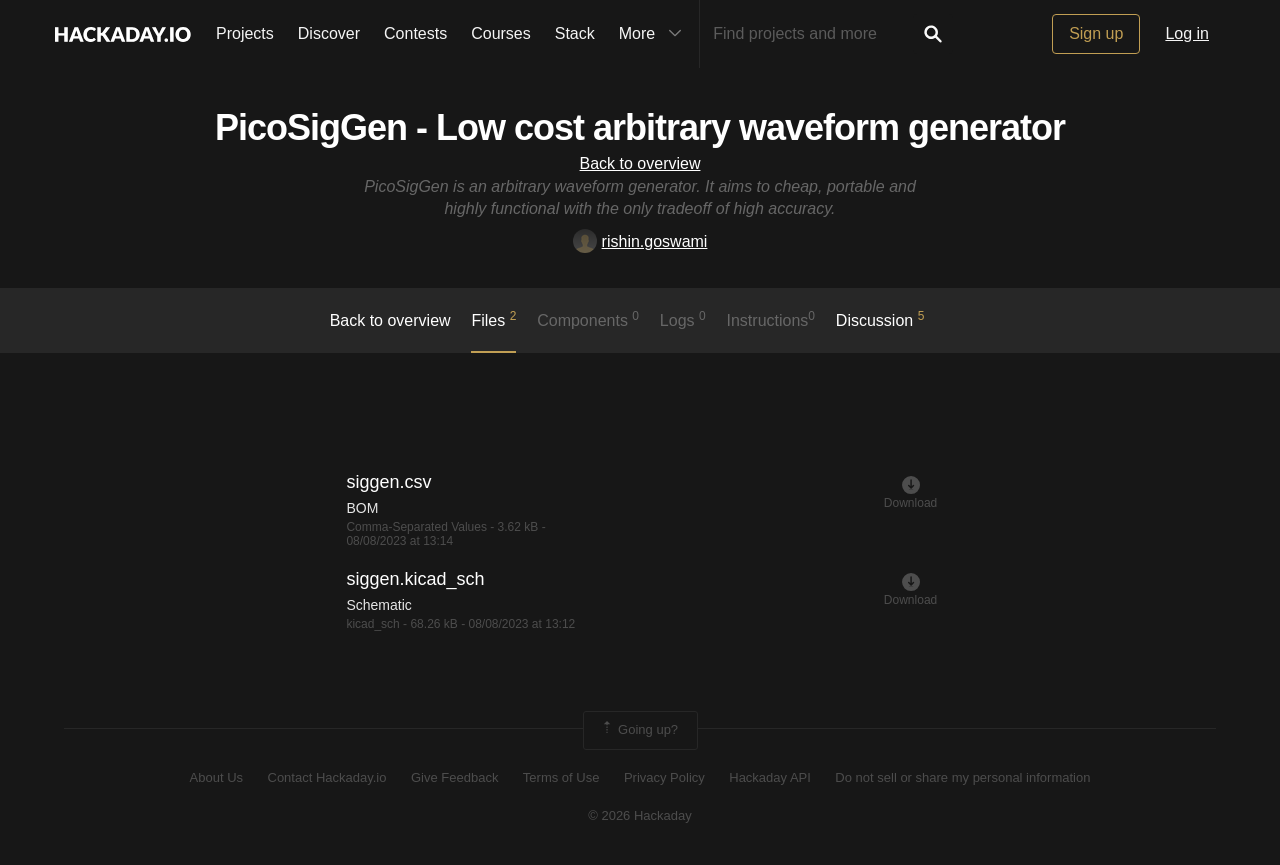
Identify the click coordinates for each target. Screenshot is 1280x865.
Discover (329, 33)
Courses (501, 33)
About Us (216, 777)
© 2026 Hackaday (640, 815)
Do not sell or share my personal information (962, 777)
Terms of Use (561, 777)
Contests (415, 33)
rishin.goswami (640, 241)
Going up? (639, 730)
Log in (1187, 33)
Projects (245, 33)
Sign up (1096, 33)
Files (493, 319)
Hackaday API (770, 777)
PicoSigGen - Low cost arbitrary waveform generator (640, 127)
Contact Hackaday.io (327, 777)
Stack (575, 33)
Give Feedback (454, 777)
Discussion (880, 319)
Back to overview (640, 163)
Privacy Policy (664, 777)
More (655, 34)
